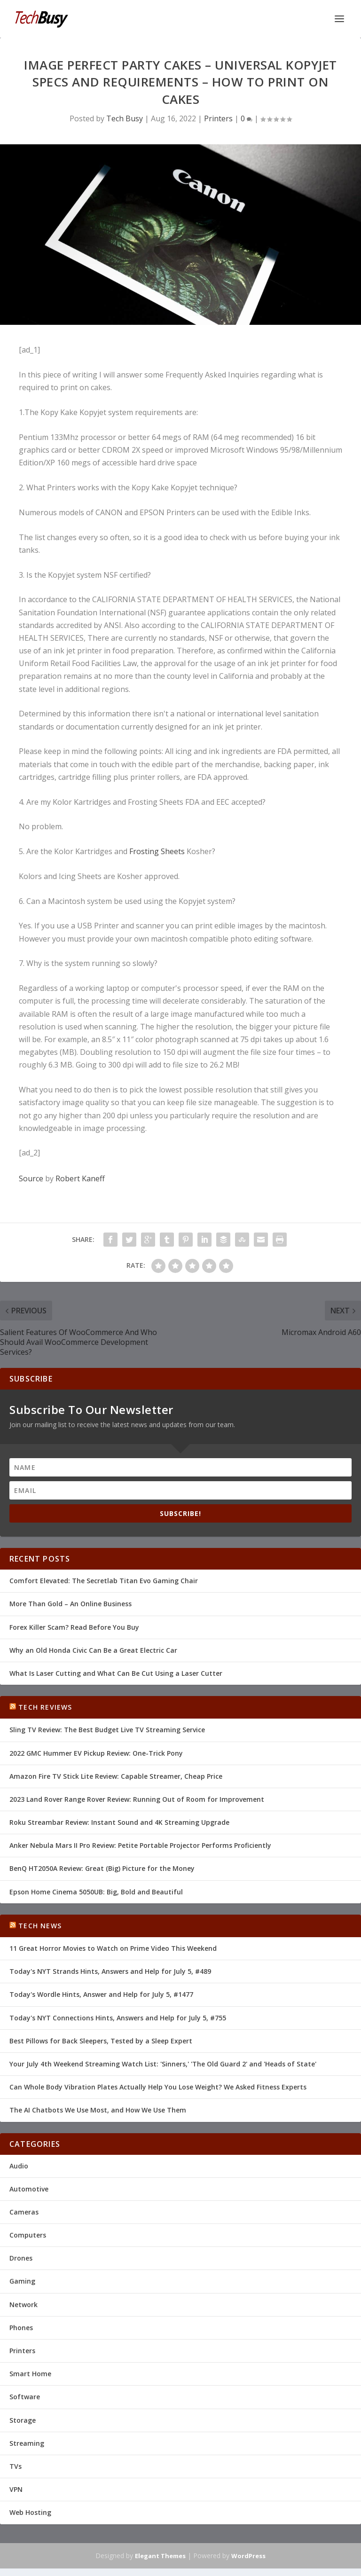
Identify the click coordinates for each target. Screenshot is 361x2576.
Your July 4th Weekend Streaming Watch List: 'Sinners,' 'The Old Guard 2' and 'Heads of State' (162, 2063)
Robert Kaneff (80, 1178)
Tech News (40, 1925)
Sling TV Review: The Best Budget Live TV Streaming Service (107, 1729)
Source (31, 1178)
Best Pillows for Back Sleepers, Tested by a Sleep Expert (100, 2040)
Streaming (26, 2443)
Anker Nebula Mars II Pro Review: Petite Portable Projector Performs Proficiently (140, 1845)
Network (23, 2304)
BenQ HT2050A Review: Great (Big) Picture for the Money (102, 1868)
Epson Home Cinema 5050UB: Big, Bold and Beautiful (96, 1891)
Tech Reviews (45, 1707)
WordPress (248, 2556)
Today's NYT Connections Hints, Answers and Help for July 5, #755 (117, 2017)
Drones (20, 2258)
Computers (27, 2234)
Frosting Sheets (157, 851)
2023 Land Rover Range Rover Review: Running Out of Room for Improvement (136, 1799)
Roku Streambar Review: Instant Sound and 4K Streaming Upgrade (119, 1822)
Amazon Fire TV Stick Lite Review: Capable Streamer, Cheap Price (115, 1776)
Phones (21, 2327)
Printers (218, 118)
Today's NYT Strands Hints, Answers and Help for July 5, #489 (110, 1971)
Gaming (22, 2281)
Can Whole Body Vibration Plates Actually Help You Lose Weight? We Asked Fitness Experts (157, 2086)
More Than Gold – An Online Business (70, 1603)
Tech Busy (124, 118)
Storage (22, 2420)
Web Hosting (30, 2512)
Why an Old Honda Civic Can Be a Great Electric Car (93, 1650)
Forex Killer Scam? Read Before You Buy (74, 1627)
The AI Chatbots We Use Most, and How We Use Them (97, 2109)
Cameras (24, 2211)
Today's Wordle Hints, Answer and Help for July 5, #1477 (101, 1994)
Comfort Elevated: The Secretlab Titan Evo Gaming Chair (103, 1580)
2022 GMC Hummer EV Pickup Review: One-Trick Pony (96, 1753)
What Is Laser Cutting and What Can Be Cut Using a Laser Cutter (115, 1673)
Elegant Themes (160, 2556)
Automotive (28, 2188)
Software (24, 2396)
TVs (15, 2466)
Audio (18, 2165)
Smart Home (30, 2373)
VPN (16, 2489)
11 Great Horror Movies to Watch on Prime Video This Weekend (113, 1948)
